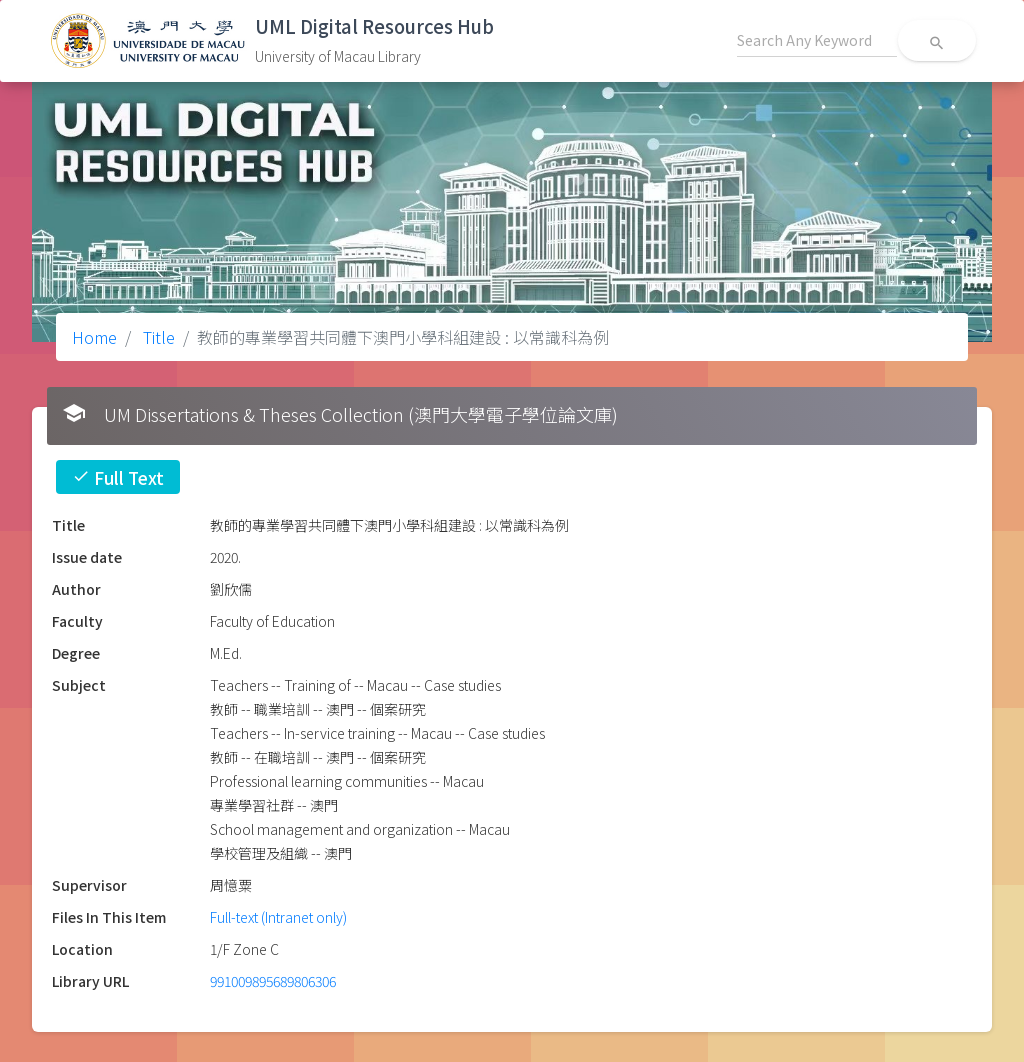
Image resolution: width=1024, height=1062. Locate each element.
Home (94, 337)
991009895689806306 (273, 981)
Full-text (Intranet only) (278, 917)
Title (157, 337)
